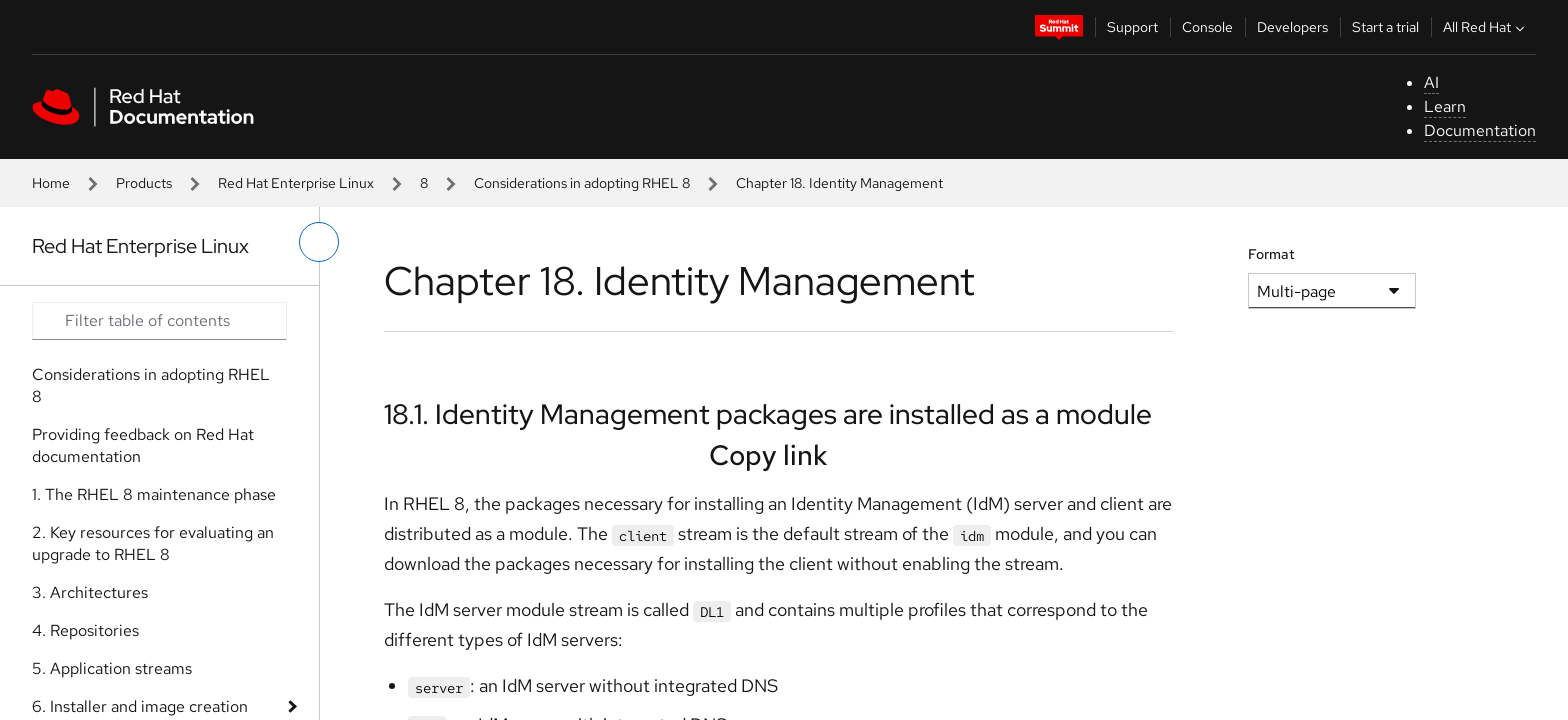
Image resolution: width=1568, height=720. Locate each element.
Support (1132, 27)
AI (1431, 82)
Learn (1445, 106)
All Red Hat (1486, 27)
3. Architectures (90, 592)
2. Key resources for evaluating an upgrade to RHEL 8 (153, 543)
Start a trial (1385, 27)
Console (1207, 27)
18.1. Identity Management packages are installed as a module (768, 414)
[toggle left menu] (319, 242)
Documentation (1480, 130)
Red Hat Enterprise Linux (296, 183)
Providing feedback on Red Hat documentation (143, 445)
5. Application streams (112, 668)
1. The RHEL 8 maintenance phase (154, 494)
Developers (1292, 27)
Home (51, 183)
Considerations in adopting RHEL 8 (582, 183)
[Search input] (159, 321)
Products (144, 183)
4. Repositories (85, 630)
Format (1271, 254)
